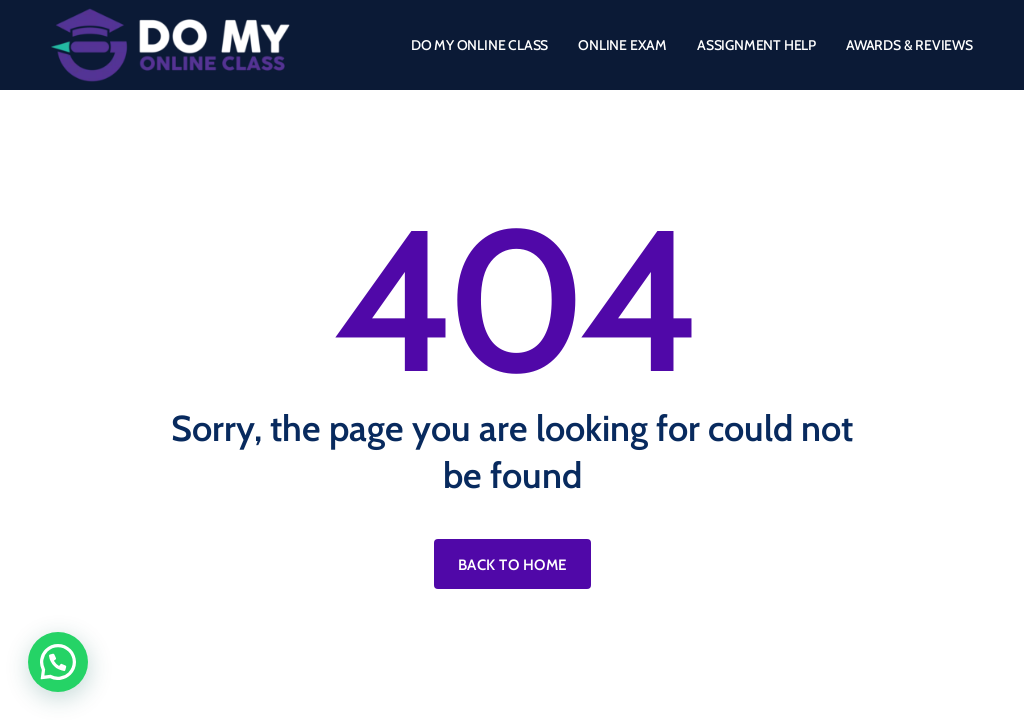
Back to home (512, 565)
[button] (58, 662)
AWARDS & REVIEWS (909, 45)
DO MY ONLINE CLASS (479, 45)
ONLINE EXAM (622, 45)
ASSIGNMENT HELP (756, 45)
